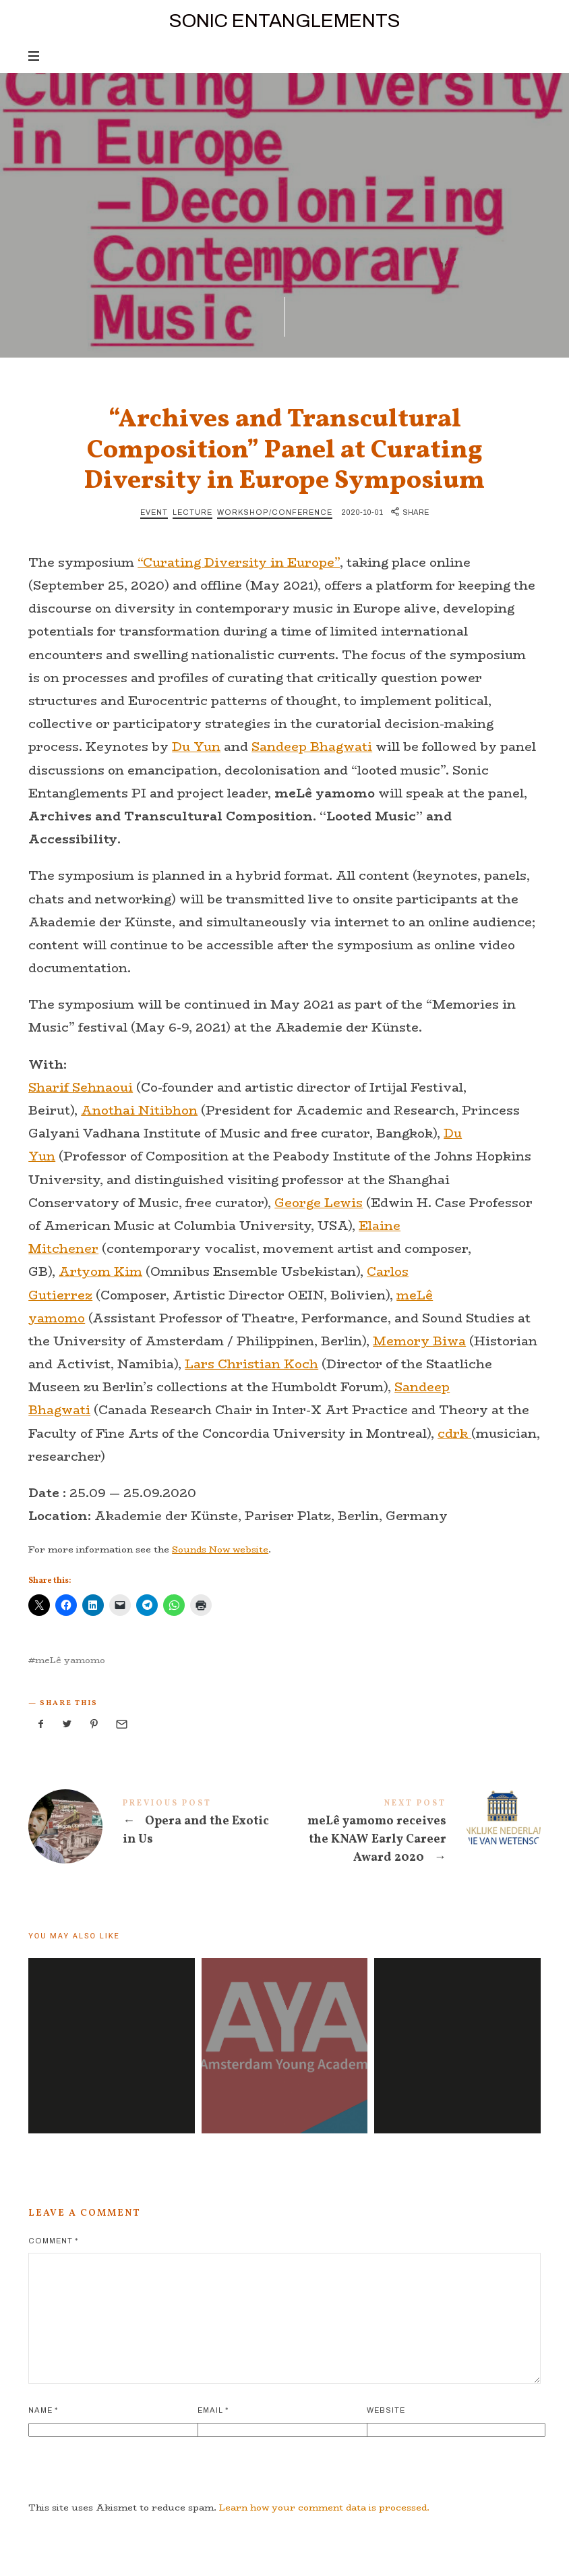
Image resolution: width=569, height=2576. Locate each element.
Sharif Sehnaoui (80, 1087)
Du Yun (196, 746)
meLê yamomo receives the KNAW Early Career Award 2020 (412, 1834)
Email (213, 2410)
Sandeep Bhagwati (311, 746)
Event (154, 512)
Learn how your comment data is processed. (324, 2507)
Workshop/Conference (274, 512)
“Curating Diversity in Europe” (239, 562)
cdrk (454, 1433)
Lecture (192, 512)
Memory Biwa (419, 1341)
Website (386, 2410)
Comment (53, 2241)
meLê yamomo (70, 1660)
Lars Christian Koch (251, 1364)
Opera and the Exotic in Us (156, 1826)
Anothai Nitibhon (139, 1110)
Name (43, 2410)
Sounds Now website (220, 1549)
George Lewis (318, 1203)
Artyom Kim (100, 1271)
